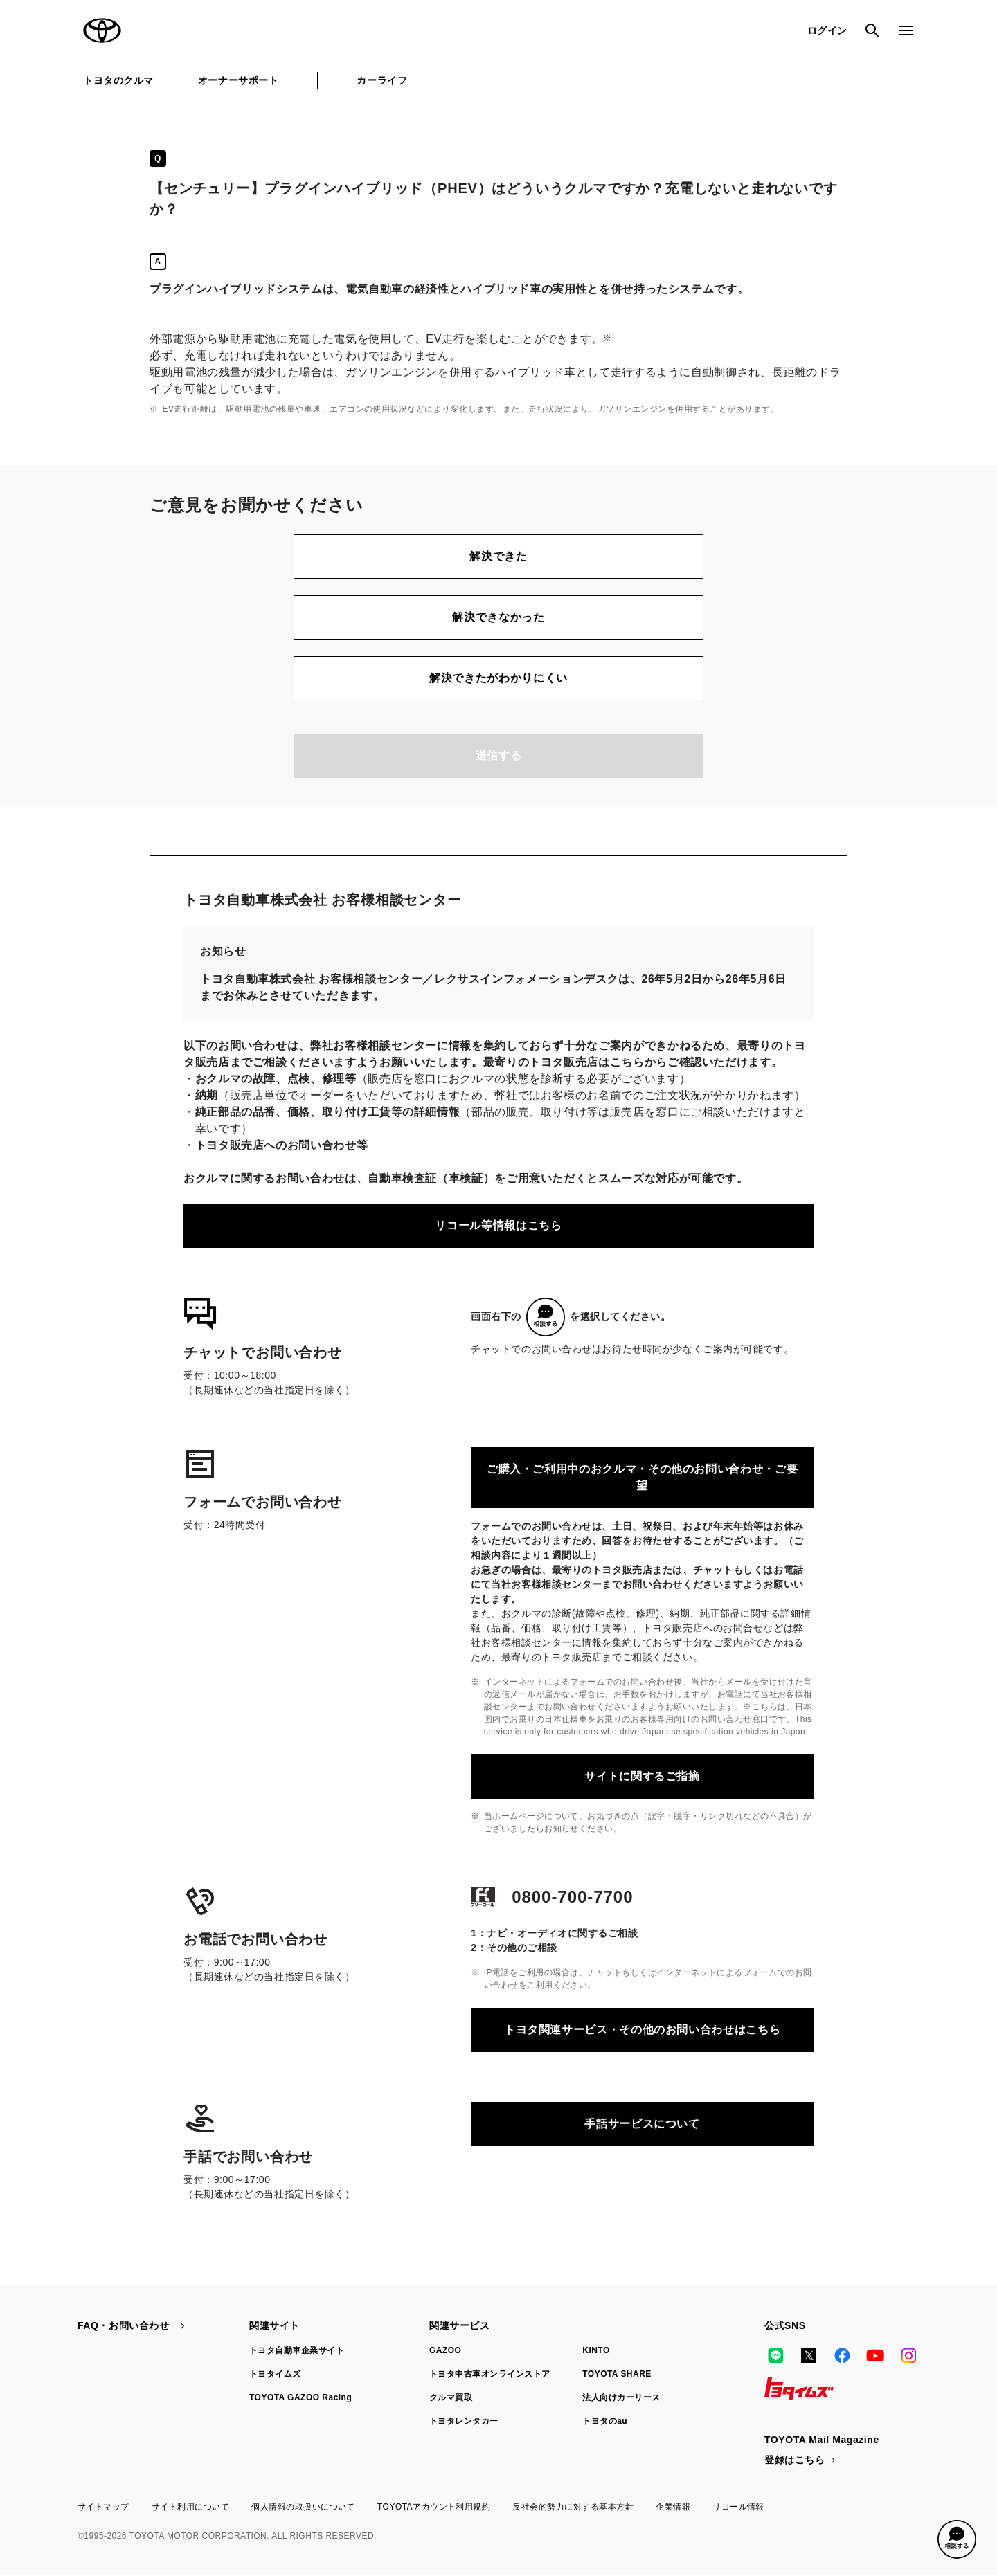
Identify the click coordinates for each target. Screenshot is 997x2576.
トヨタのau (604, 2421)
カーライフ (382, 80)
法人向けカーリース (621, 2397)
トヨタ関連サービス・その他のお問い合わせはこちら (642, 2029)
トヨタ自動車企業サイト (296, 2350)
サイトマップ (103, 2507)
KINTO (596, 2350)
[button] (956, 2539)
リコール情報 (738, 2507)
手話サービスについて (641, 2124)
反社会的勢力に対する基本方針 (573, 2507)
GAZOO (445, 2350)
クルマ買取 (450, 2397)
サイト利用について (190, 2507)
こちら (627, 1062)
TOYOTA (102, 30)
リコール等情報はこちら (498, 1225)
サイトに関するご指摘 (641, 1776)
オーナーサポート (238, 80)
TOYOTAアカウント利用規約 (433, 2507)
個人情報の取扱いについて (303, 2507)
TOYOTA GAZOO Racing (300, 2397)
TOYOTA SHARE (617, 2374)
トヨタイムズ (275, 2374)
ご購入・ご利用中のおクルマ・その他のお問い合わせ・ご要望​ (642, 1477)
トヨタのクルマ (118, 80)
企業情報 (673, 2507)
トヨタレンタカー (463, 2421)
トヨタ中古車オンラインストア (489, 2374)
